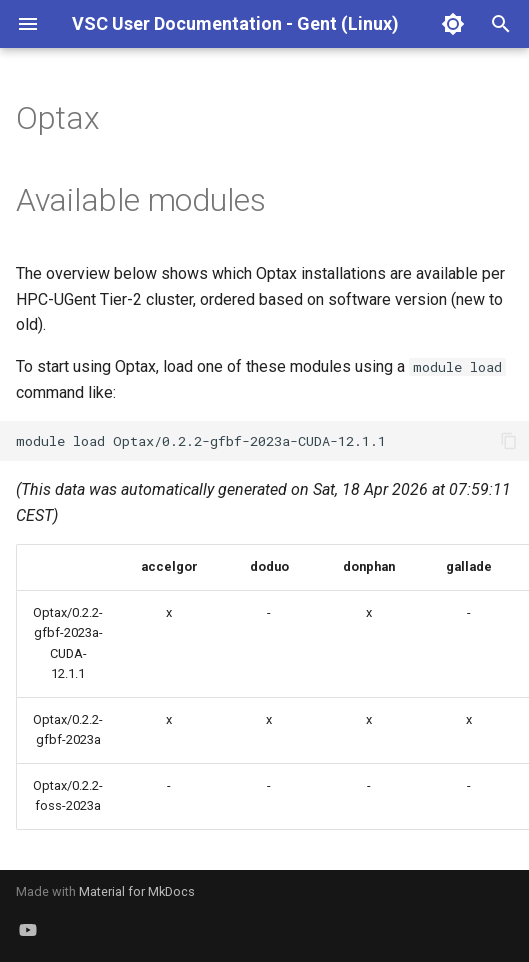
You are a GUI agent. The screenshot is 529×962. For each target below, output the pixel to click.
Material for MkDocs (137, 891)
